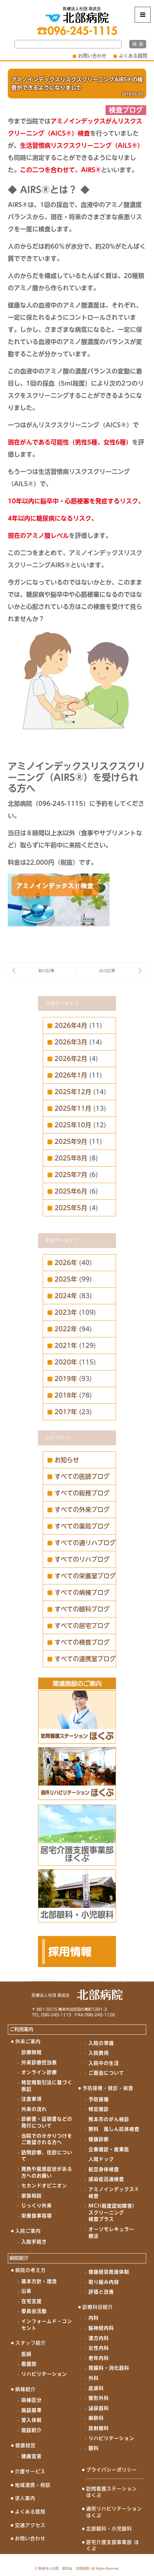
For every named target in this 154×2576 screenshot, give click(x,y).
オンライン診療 (39, 2072)
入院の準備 (101, 2043)
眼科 (94, 2448)
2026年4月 (71, 1025)
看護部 (29, 2364)
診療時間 (31, 2052)
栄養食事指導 (36, 2215)
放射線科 (99, 2428)
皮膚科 (96, 2388)
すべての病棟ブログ (82, 1592)
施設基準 (31, 2410)
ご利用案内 (21, 2029)
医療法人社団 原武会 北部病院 (63, 2568)
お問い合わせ (92, 55)
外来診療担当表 (39, 2062)
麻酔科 (96, 2418)
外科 (94, 2378)
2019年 (66, 1379)
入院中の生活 (104, 2063)
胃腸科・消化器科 (109, 2368)
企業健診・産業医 (109, 2149)
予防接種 (99, 2099)
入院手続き (34, 2241)
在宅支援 (31, 2301)
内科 (94, 2317)
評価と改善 (101, 2291)
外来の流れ (34, 2109)
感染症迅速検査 (106, 2179)
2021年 (66, 1345)
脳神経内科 (101, 2328)
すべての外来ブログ (82, 1510)
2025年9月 (71, 1141)
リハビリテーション (44, 2374)
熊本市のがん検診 (109, 2119)
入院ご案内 (28, 2231)
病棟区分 (31, 2400)
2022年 (66, 1329)
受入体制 (31, 2420)
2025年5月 (71, 1208)
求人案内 (25, 2498)
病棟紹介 (25, 2389)
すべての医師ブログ (82, 1476)
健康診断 (99, 2139)
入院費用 (99, 2053)
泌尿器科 (99, 2408)
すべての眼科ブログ (82, 1609)
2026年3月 (71, 1042)
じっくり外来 (36, 2205)
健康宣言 (31, 2456)
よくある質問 (133, 55)
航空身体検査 (104, 2169)
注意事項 (31, 2099)
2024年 (66, 1296)
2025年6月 (71, 1191)
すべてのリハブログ (82, 1559)
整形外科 (99, 2398)
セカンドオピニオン (44, 2185)
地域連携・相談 (33, 2485)
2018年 (66, 1395)
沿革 (26, 2291)
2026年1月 (71, 1075)
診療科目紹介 (97, 2307)
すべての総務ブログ (82, 1493)
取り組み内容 (104, 2282)
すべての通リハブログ (85, 1543)
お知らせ (67, 1460)
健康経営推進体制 (109, 2271)
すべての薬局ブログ (82, 1526)
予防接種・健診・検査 (107, 2088)
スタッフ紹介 (30, 2343)
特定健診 (99, 2109)
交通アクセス (30, 2525)
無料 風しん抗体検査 (114, 2129)
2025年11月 (73, 1108)
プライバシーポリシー (111, 2469)
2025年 (66, 1279)
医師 (26, 2354)
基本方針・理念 (39, 2281)
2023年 (66, 1312)
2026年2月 (71, 1059)
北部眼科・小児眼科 (109, 2528)
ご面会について (106, 2073)
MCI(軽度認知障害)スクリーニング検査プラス (111, 2212)
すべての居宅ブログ (82, 1626)
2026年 (66, 1263)
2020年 (66, 1362)
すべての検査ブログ (82, 1642)
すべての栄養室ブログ (85, 1576)
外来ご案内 (28, 2041)
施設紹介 (31, 2430)
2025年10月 (73, 1125)
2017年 (66, 1412)
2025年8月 (71, 1158)
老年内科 (99, 2358)
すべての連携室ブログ (85, 1659)
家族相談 (31, 2195)
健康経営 (25, 2445)
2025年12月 (73, 1092)
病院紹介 (18, 2258)
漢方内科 (99, 2338)
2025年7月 (71, 1175)
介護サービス (30, 2471)
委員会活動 (34, 2311)
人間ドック (101, 2159)
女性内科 (99, 2348)
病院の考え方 (30, 2270)
